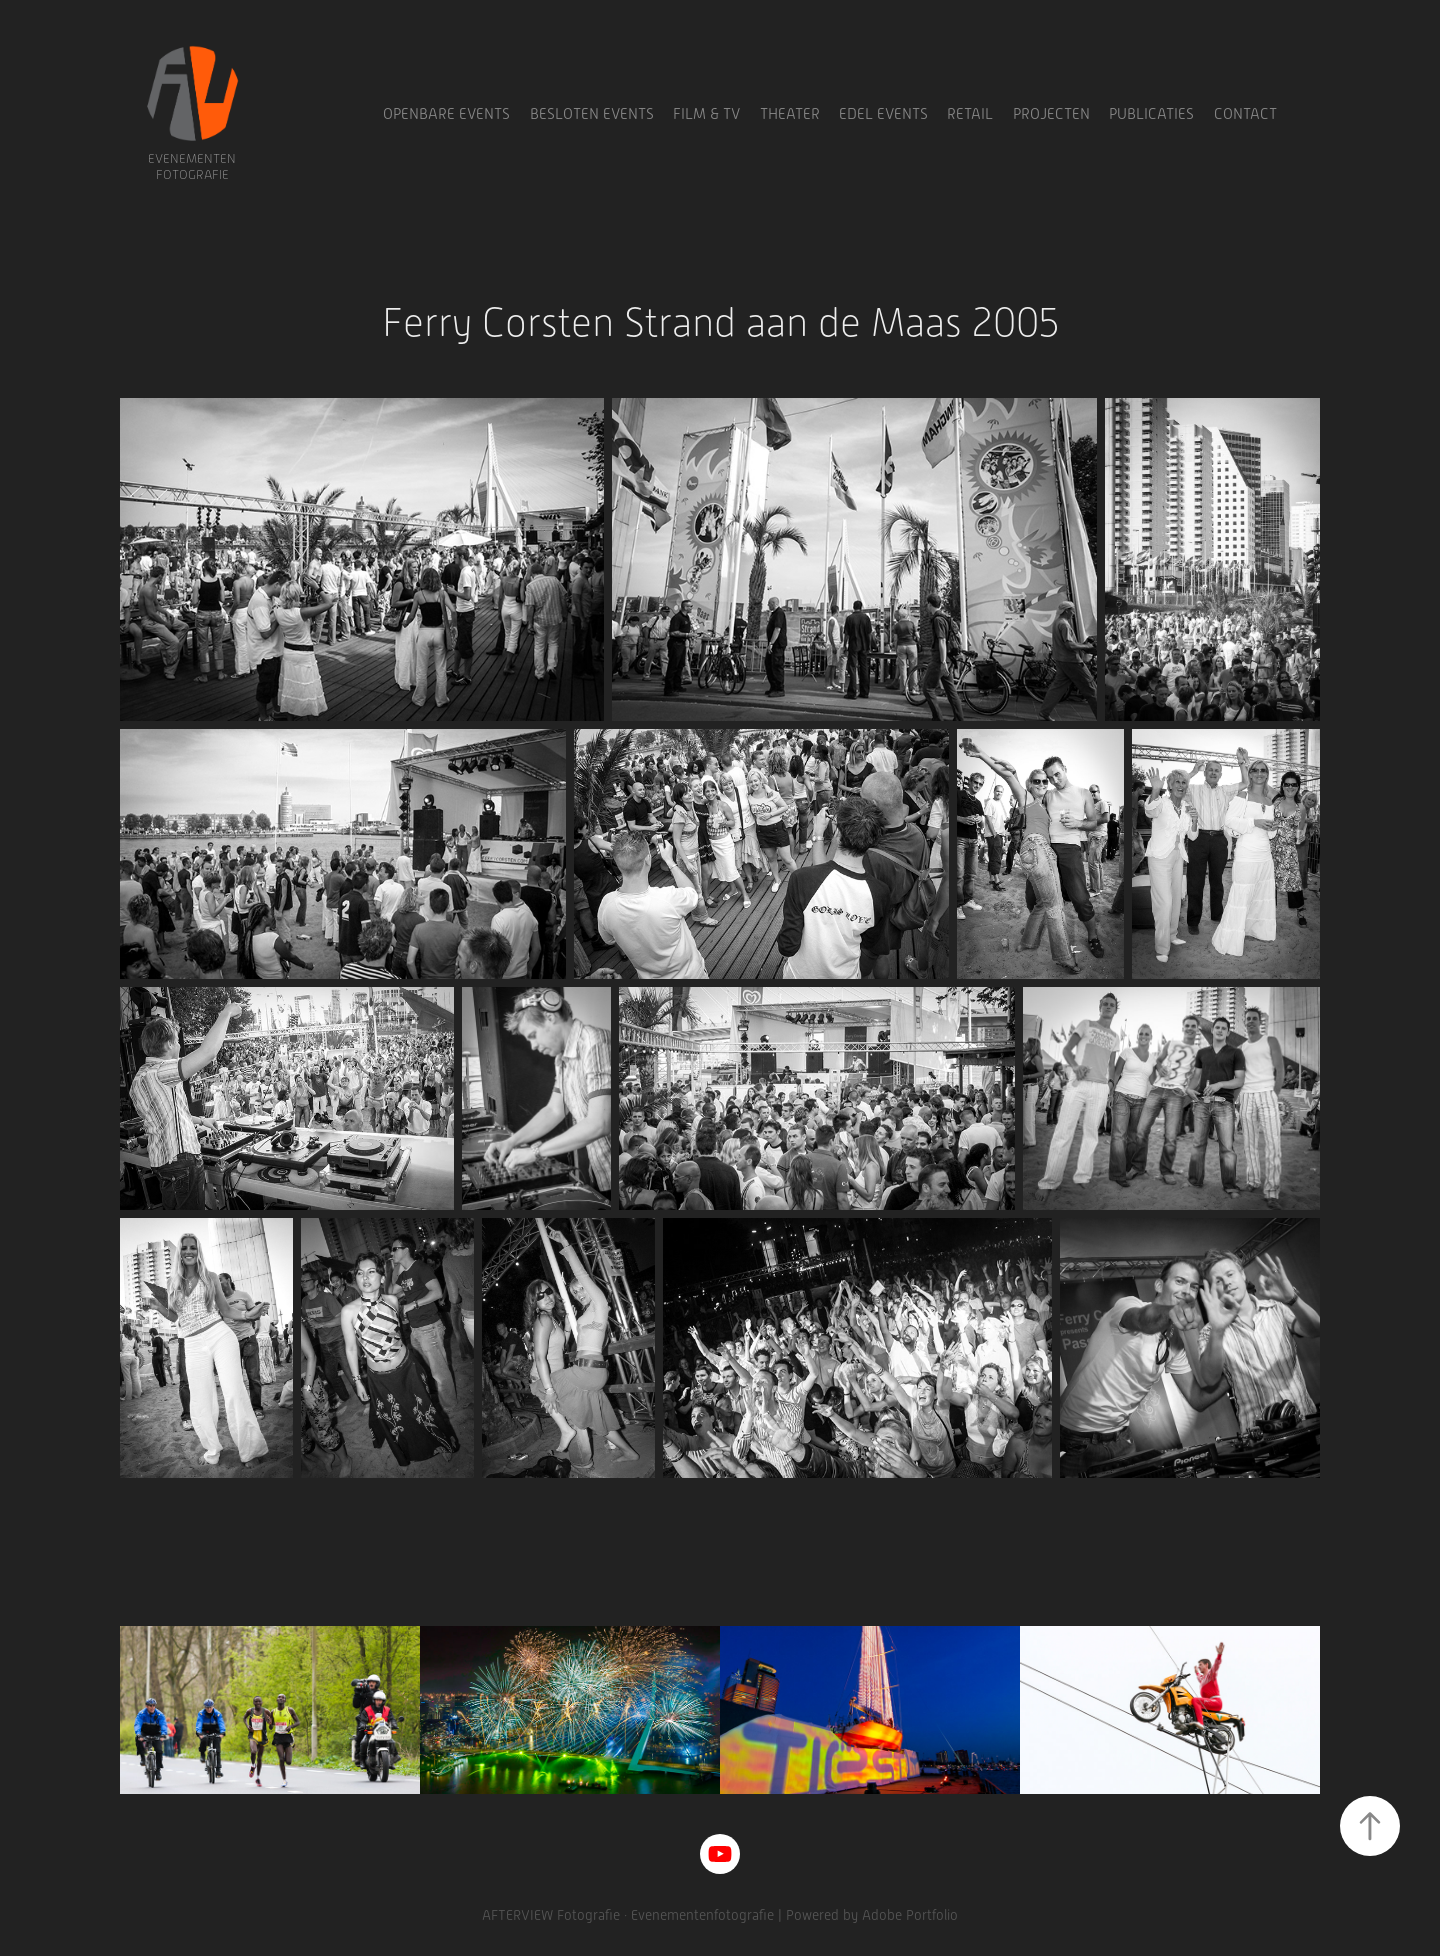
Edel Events (883, 114)
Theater (790, 114)
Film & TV (706, 114)
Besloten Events (592, 114)
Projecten (1051, 114)
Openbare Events (446, 114)
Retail (970, 114)
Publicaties (1151, 114)
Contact (1245, 114)
